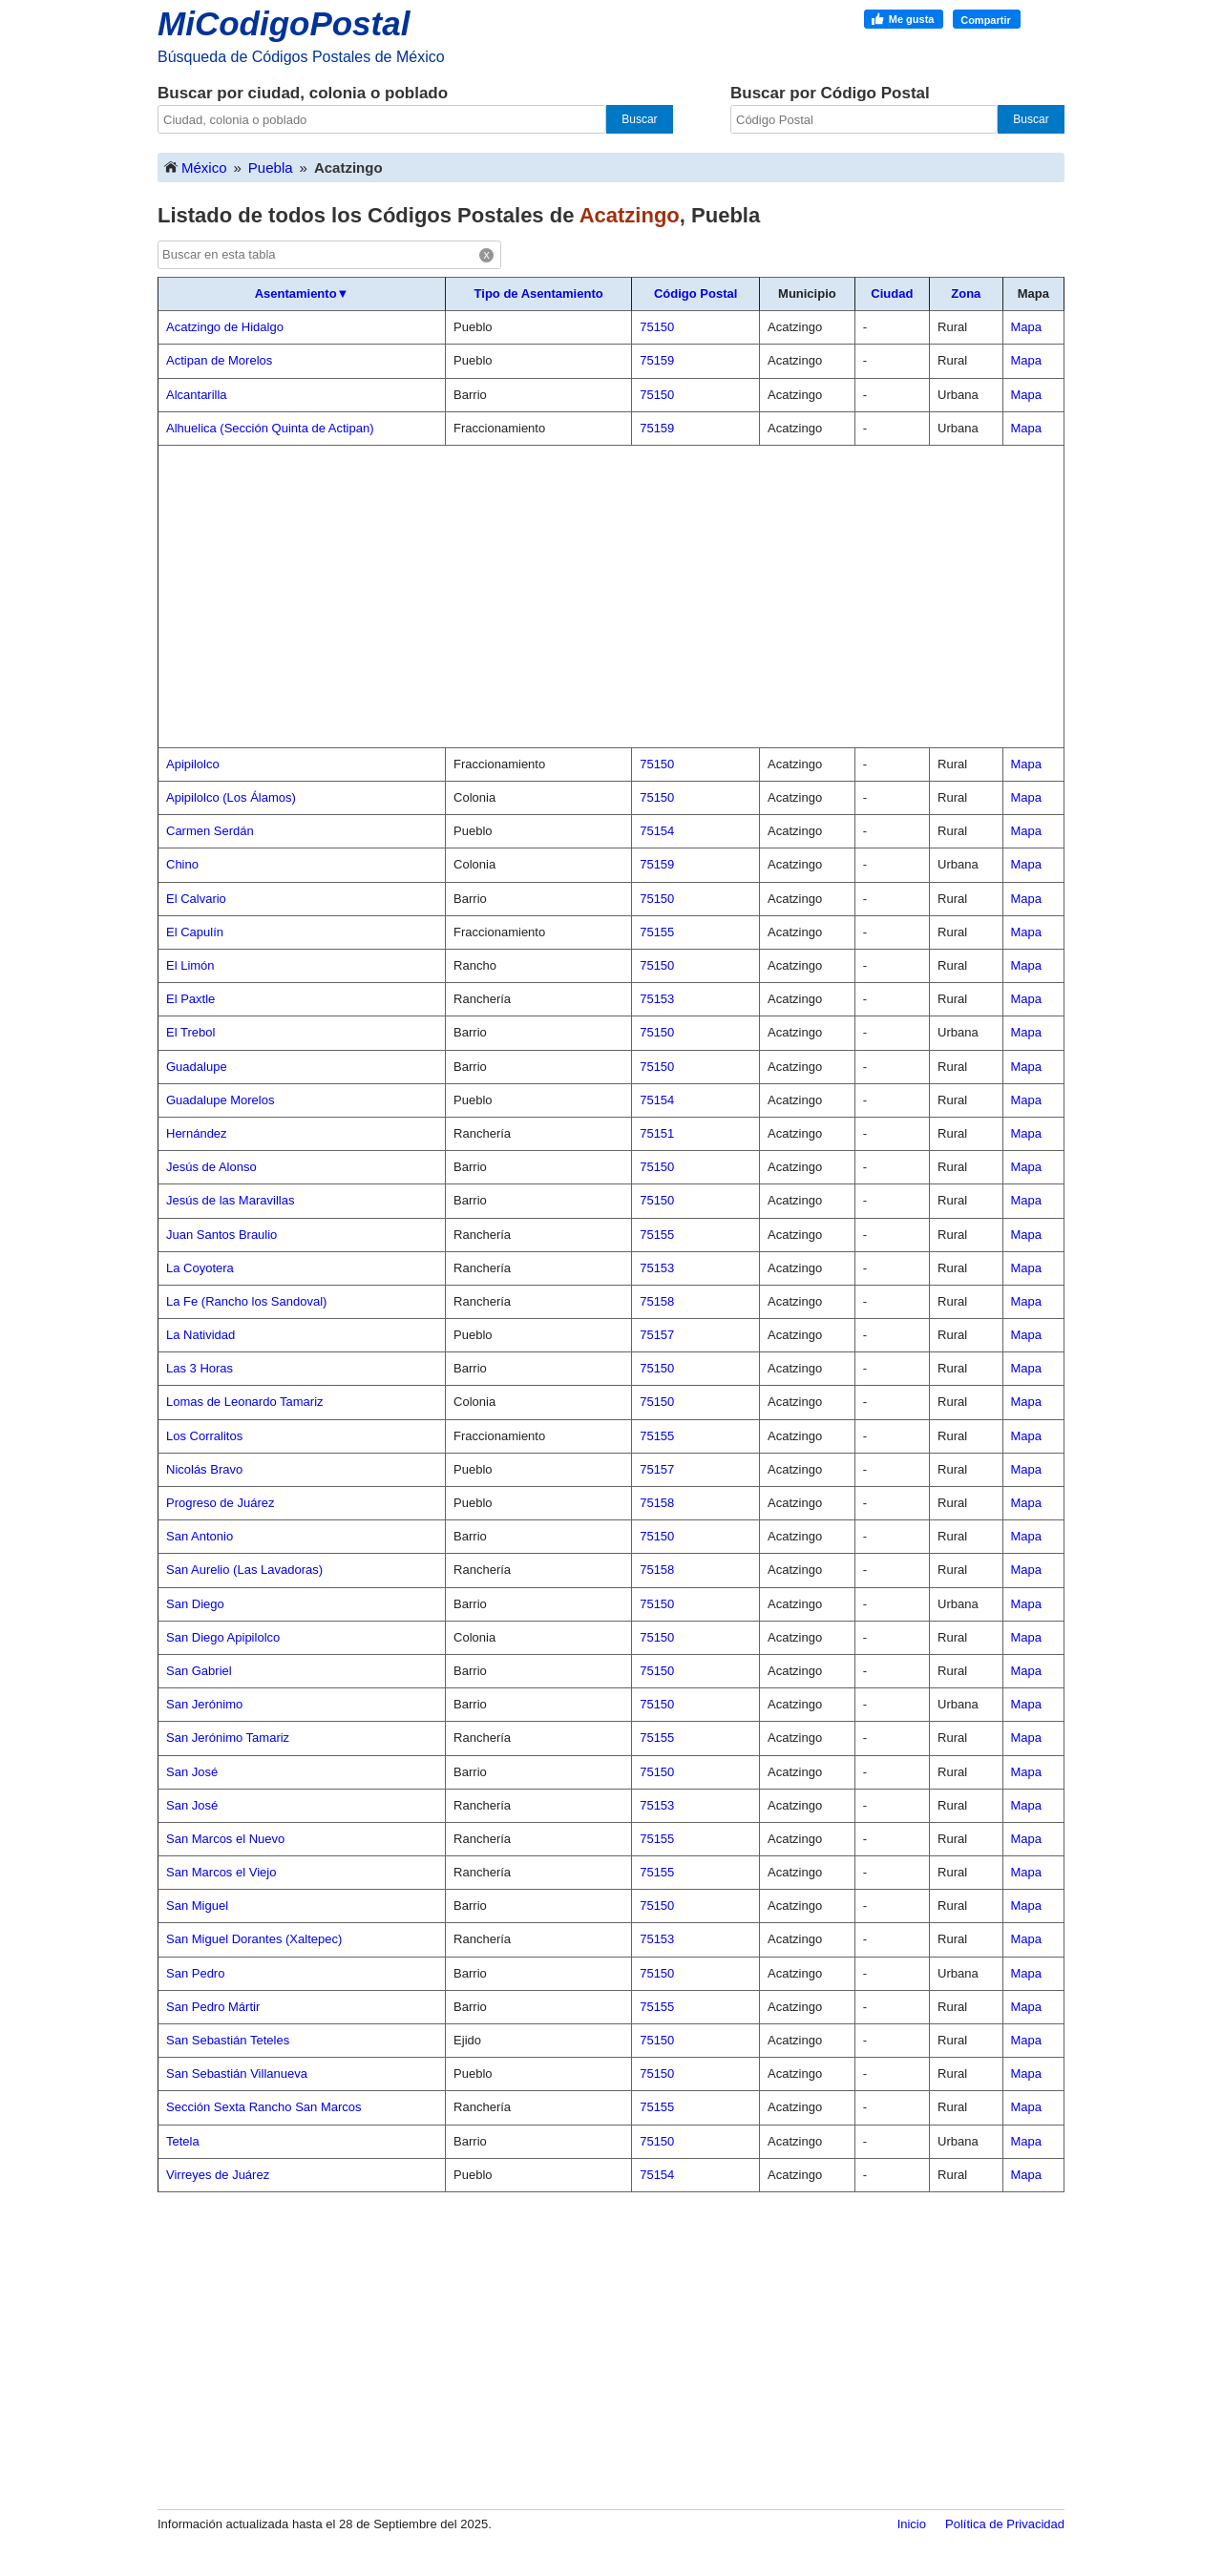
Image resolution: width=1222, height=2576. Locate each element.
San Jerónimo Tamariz (227, 1737)
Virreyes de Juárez (217, 2175)
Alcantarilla (196, 394)
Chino (182, 864)
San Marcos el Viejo (221, 1872)
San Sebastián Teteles (227, 2040)
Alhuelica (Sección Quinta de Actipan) (270, 428)
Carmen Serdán (210, 831)
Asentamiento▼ (302, 293)
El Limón (190, 965)
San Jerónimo (204, 1704)
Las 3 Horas (199, 1368)
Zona (965, 293)
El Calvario (196, 898)
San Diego (195, 1604)
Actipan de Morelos (219, 360)
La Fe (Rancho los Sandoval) (246, 1301)
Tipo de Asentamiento (538, 293)
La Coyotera (200, 1268)
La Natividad (200, 1335)
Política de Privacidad (1004, 2524)
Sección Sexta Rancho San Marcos (264, 2107)
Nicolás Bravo (204, 1469)
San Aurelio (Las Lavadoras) (244, 1569)
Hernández (196, 1133)
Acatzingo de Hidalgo (225, 327)
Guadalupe (196, 1066)
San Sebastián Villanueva (236, 2073)
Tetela (183, 2141)
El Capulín (194, 932)
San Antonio (199, 1536)
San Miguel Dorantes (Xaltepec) (254, 1939)
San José (192, 1772)
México (194, 166)
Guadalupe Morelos (220, 1100)
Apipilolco (193, 764)
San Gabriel (199, 1671)
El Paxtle (190, 999)
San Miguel (197, 1905)
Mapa (1027, 327)
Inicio (911, 2524)
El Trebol (190, 1032)
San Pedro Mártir (213, 2007)
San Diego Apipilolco (223, 1637)
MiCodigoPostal (284, 23)
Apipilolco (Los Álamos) (231, 797)
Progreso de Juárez (220, 1503)
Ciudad (892, 293)
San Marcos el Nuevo (225, 1839)
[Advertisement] (611, 596)
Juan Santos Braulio (221, 1234)
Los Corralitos (204, 1436)
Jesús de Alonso (211, 1167)
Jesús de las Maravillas (230, 1200)
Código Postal (695, 293)
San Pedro (195, 1973)
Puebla (270, 167)
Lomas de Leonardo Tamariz (245, 1401)
